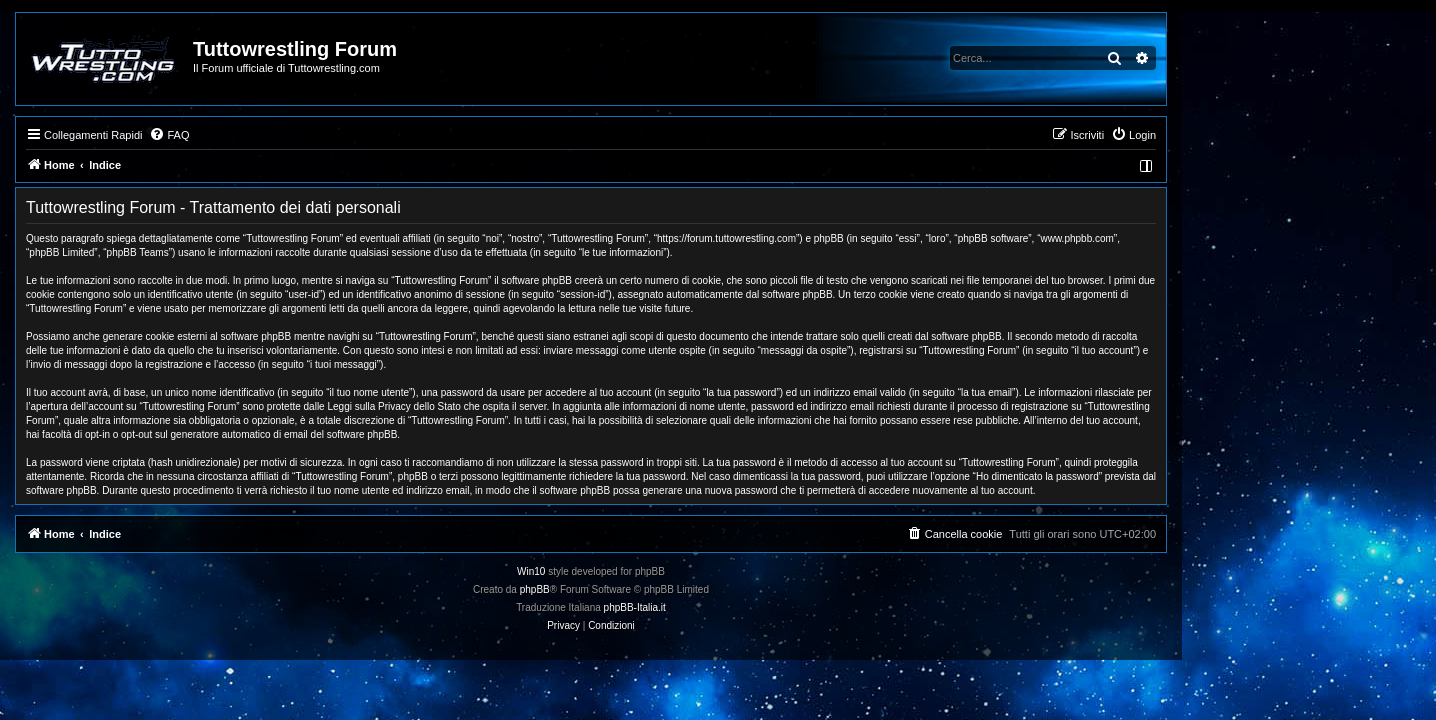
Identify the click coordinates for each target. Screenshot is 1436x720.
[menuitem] (296, 135)
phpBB (662, 589)
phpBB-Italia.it (762, 607)
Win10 (658, 571)
